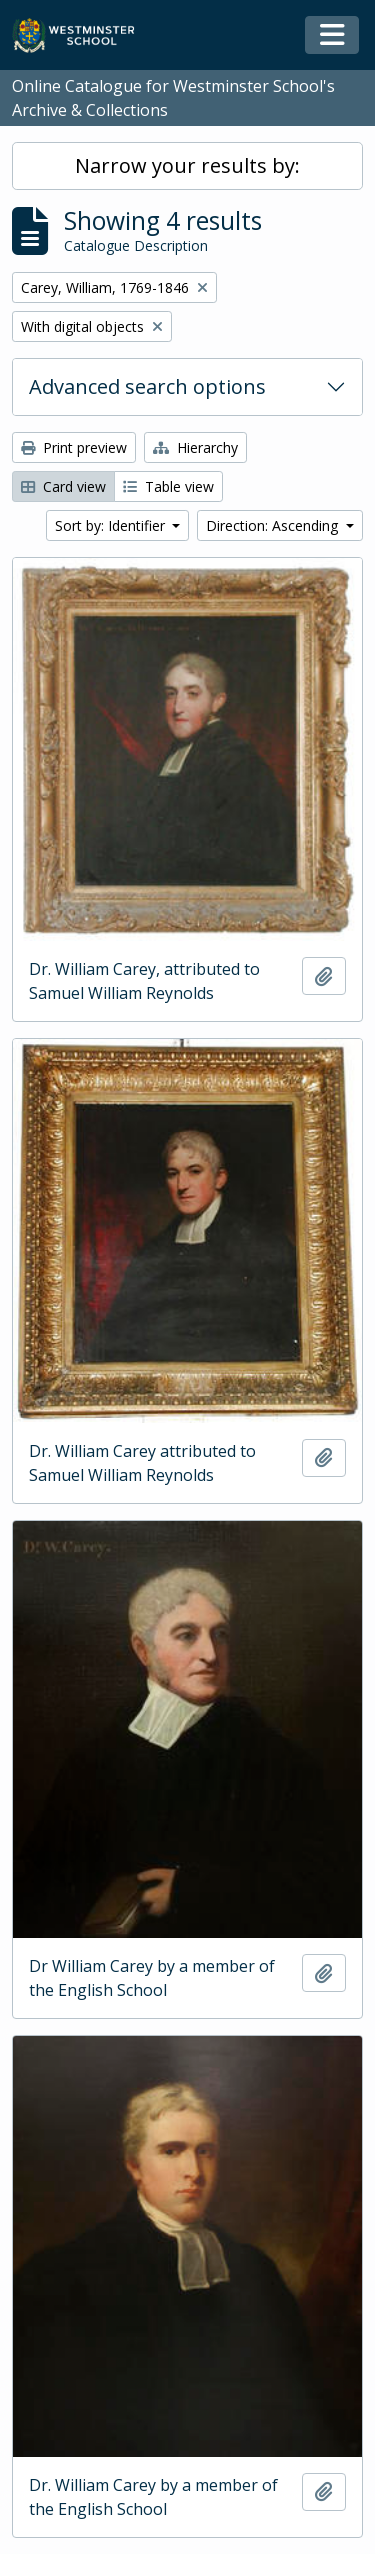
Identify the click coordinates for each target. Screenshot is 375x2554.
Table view (168, 486)
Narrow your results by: (187, 165)
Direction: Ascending (274, 525)
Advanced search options (147, 386)
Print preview (74, 447)
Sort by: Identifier (112, 525)
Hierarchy (195, 447)
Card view (63, 486)
